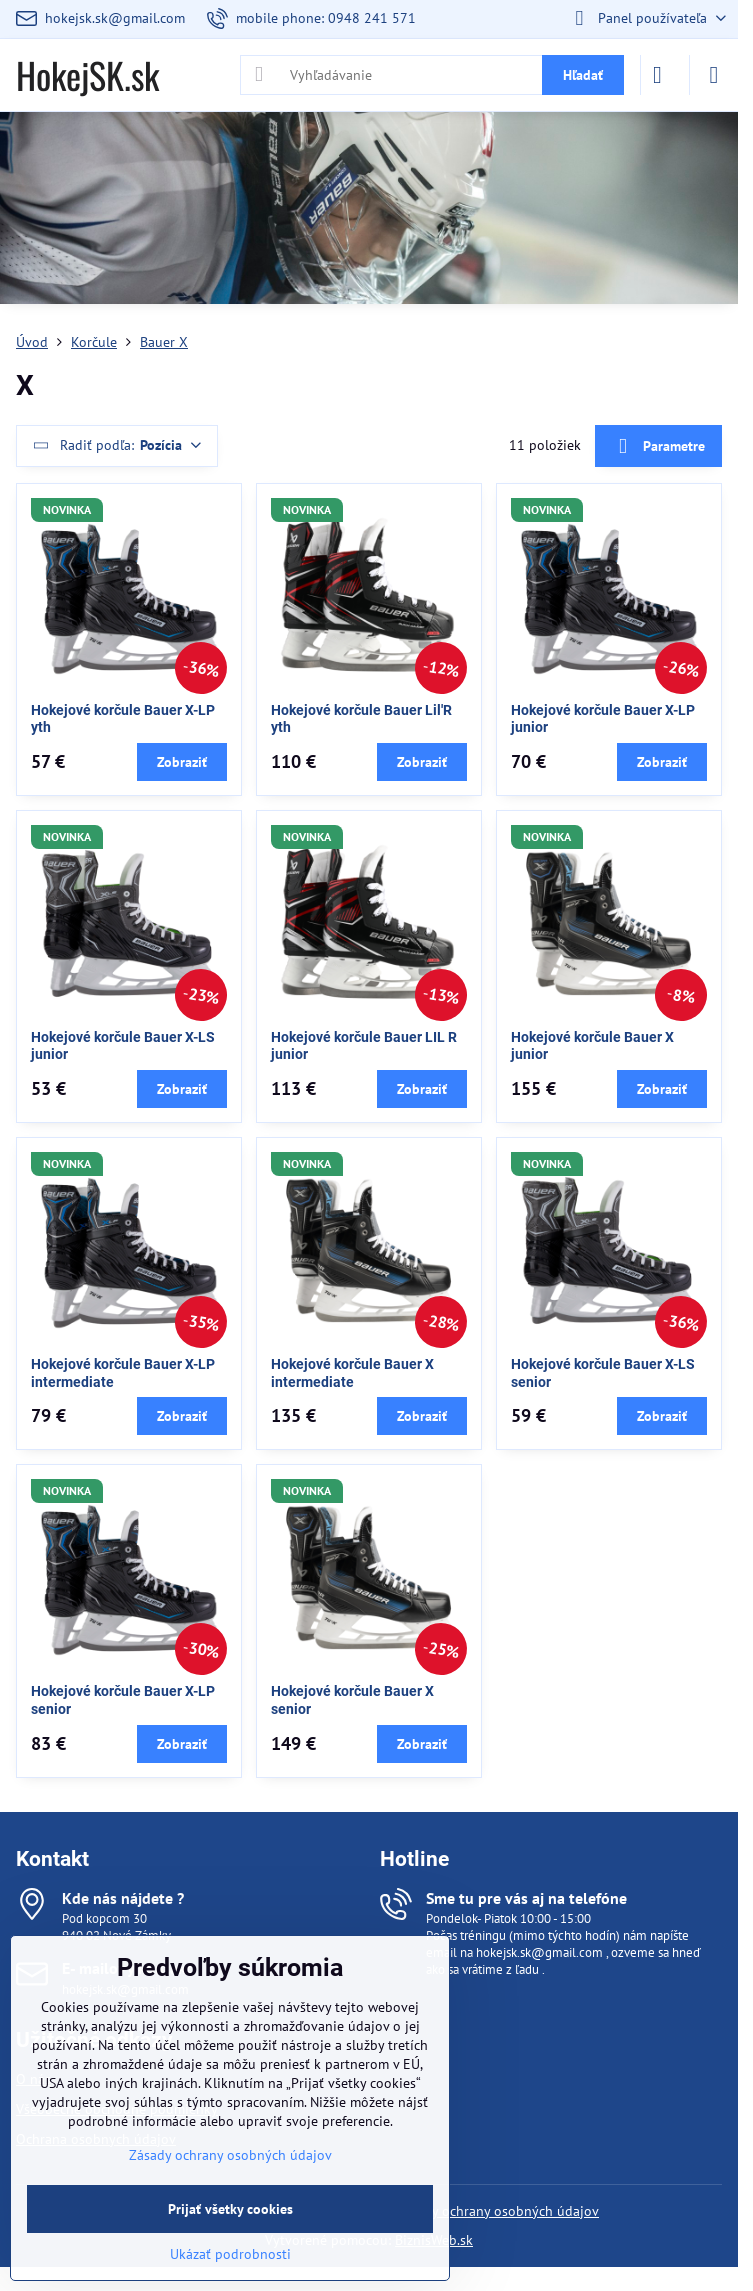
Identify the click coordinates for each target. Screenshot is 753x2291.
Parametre (658, 446)
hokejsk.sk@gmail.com (539, 1952)
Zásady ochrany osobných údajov (497, 2211)
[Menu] (714, 75)
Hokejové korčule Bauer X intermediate (352, 1373)
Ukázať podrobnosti (230, 2254)
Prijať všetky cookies (230, 2209)
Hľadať (583, 75)
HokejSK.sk (87, 75)
